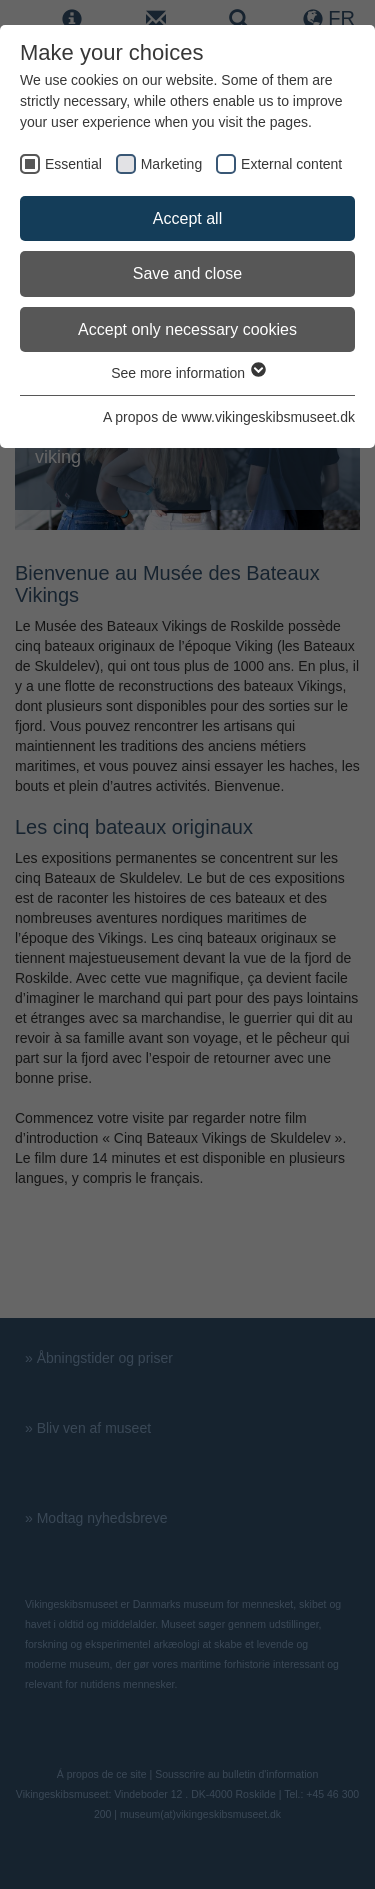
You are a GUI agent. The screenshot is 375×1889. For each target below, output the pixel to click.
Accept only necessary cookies (187, 329)
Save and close (187, 273)
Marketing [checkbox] (171, 164)
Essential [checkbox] (73, 164)
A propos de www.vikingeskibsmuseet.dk (229, 417)
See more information (187, 373)
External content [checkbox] (291, 164)
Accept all (187, 218)
